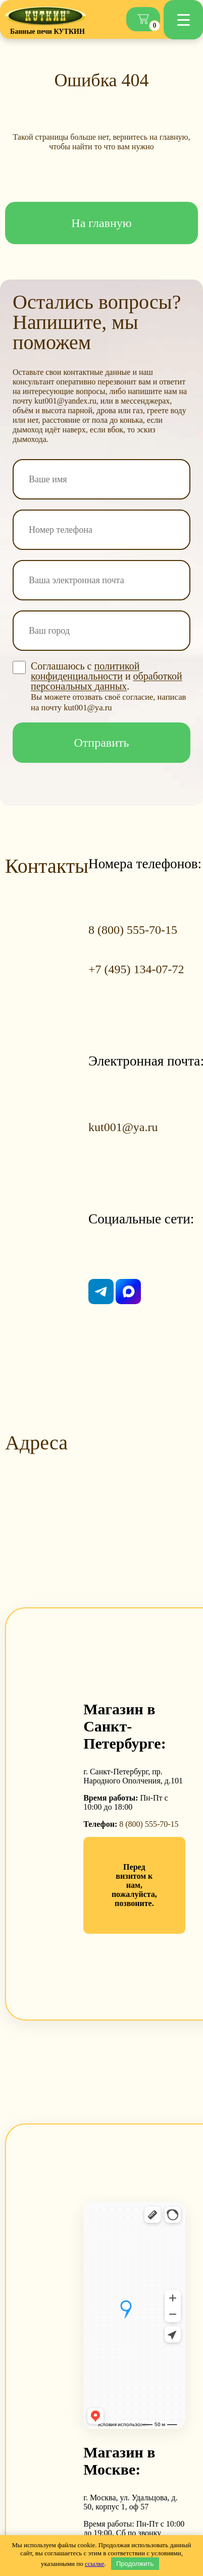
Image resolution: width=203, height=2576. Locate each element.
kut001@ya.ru (123, 1127)
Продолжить (135, 2563)
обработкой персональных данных (106, 681)
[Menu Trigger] (183, 19)
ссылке (95, 2563)
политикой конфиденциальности (85, 671)
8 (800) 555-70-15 (148, 1824)
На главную (101, 223)
